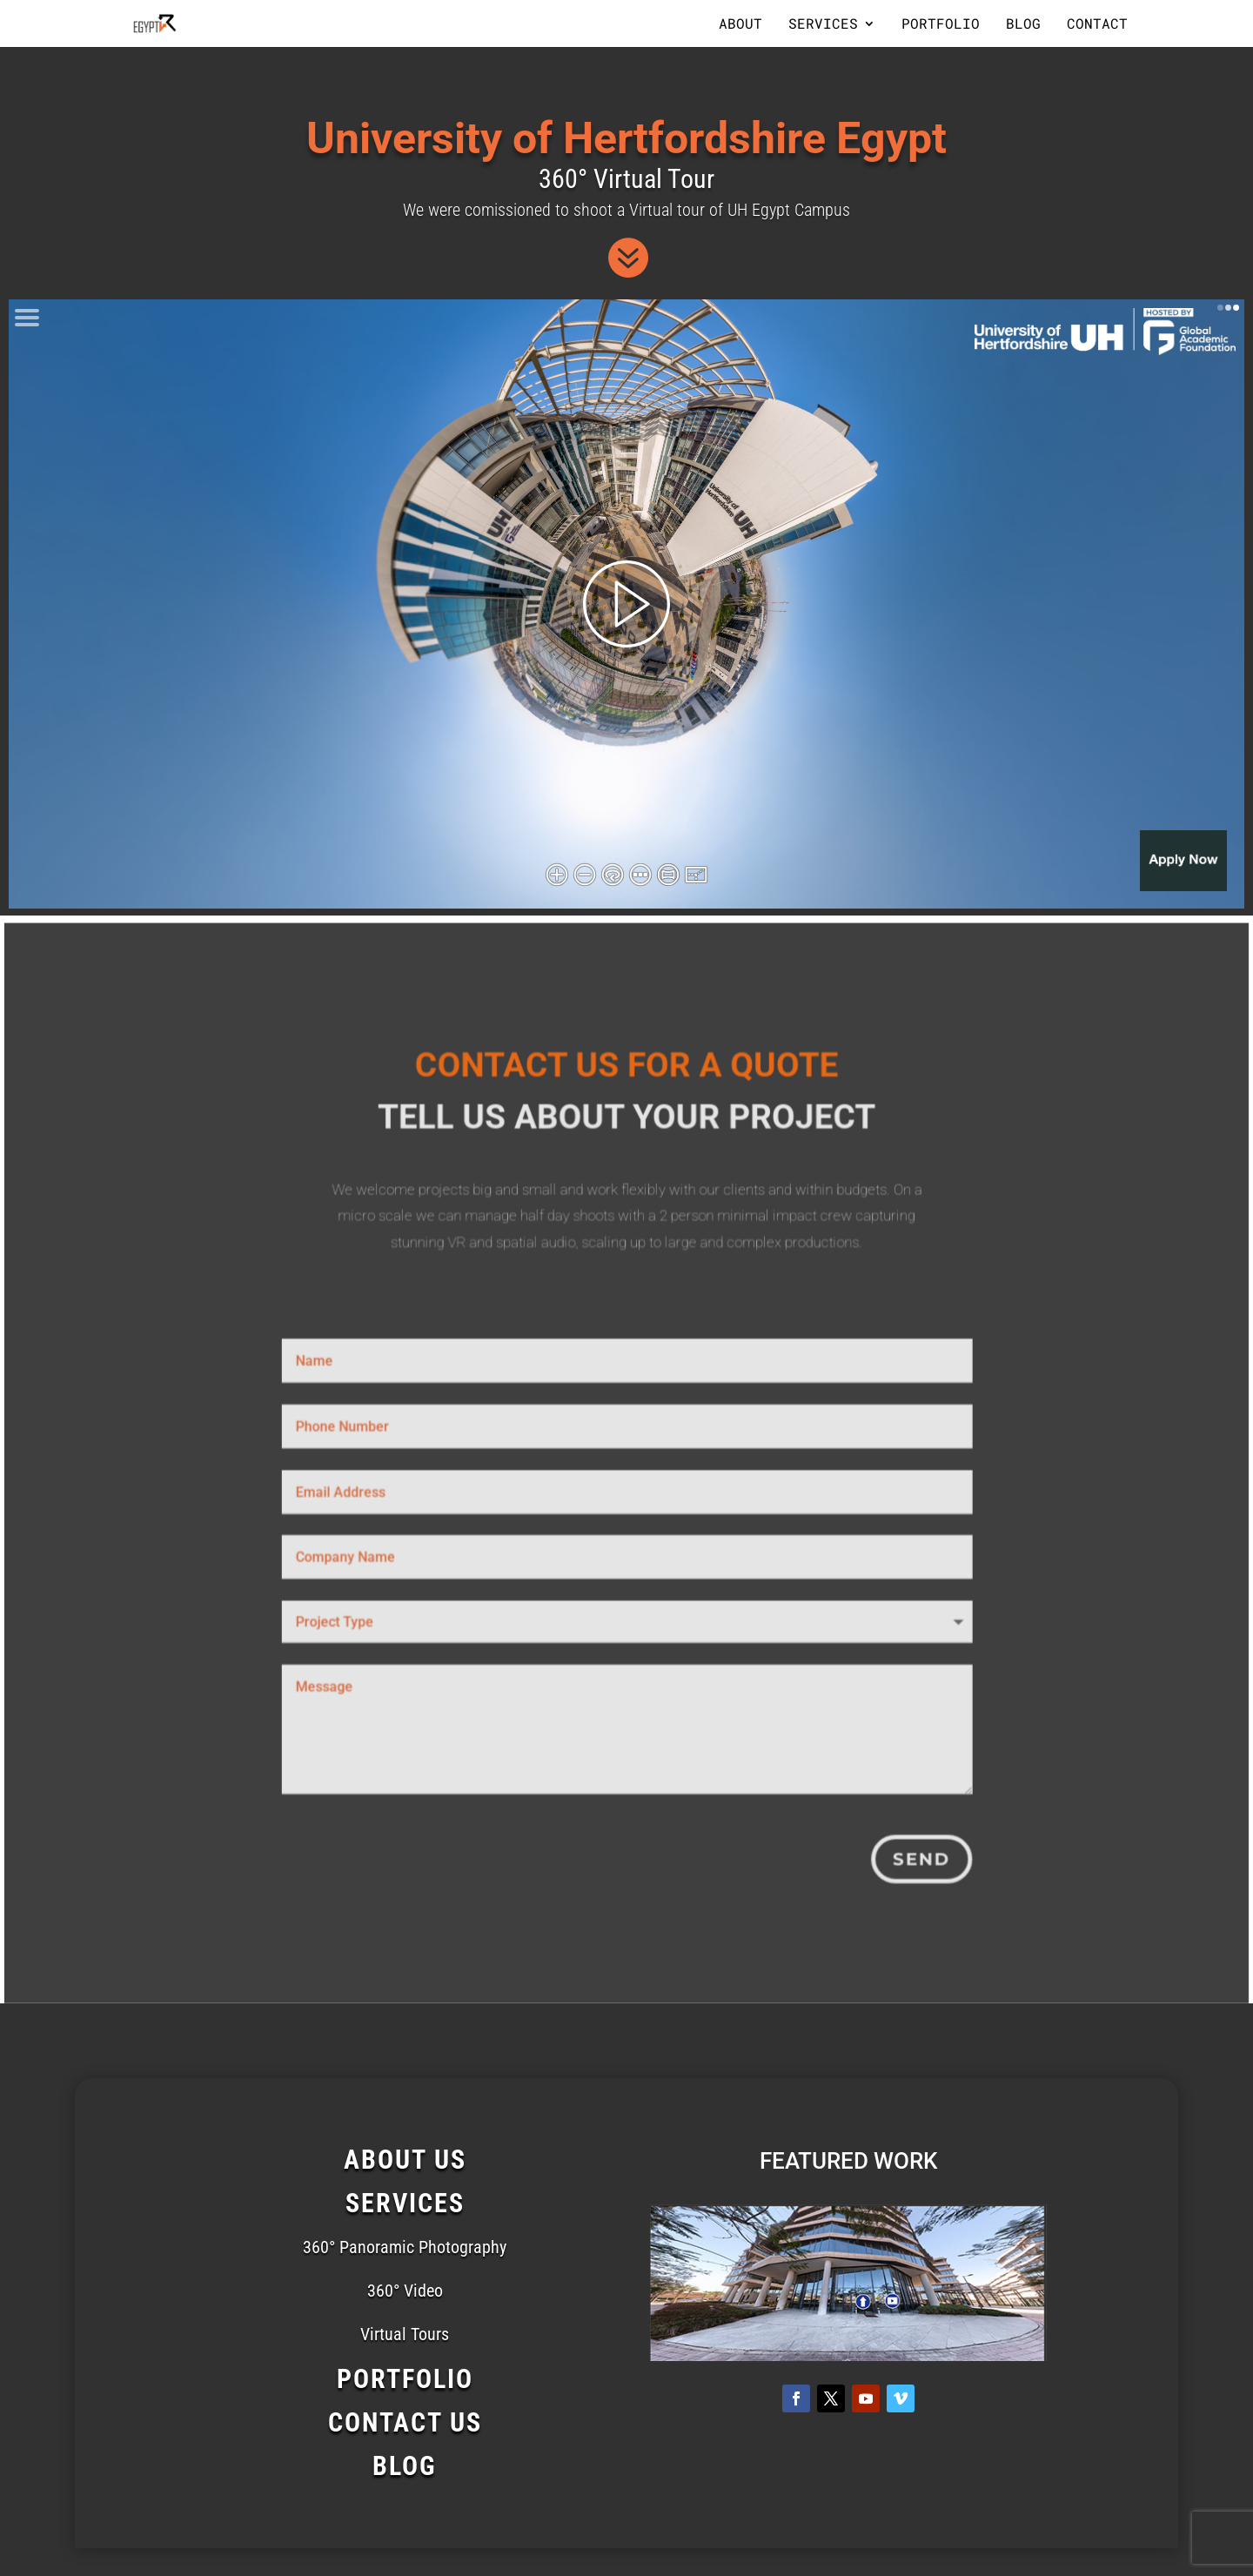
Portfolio (940, 24)
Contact (1097, 24)
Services (823, 24)
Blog (1023, 24)
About (740, 24)
